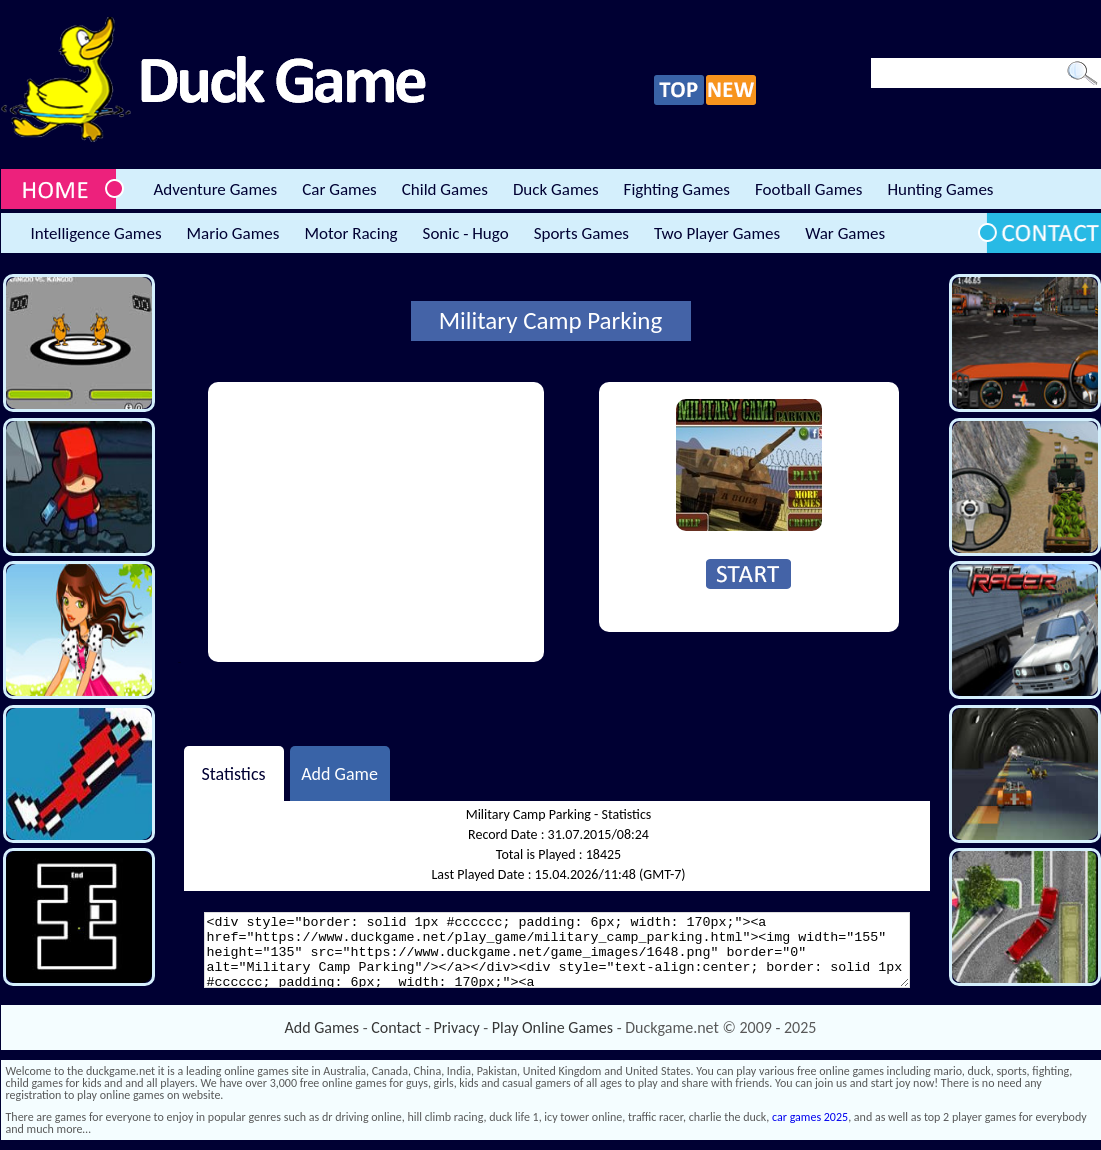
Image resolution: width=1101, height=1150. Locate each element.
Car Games (339, 189)
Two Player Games (717, 233)
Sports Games (581, 233)
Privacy (457, 1027)
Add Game (339, 773)
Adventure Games (216, 189)
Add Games (322, 1027)
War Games (845, 233)
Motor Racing (350, 233)
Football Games (808, 189)
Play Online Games (552, 1027)
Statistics (233, 773)
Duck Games (556, 189)
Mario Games (233, 233)
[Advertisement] (376, 522)
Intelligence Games (96, 233)
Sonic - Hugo (466, 233)
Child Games (445, 189)
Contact (396, 1027)
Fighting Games (677, 189)
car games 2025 (810, 1117)
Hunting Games (940, 189)
